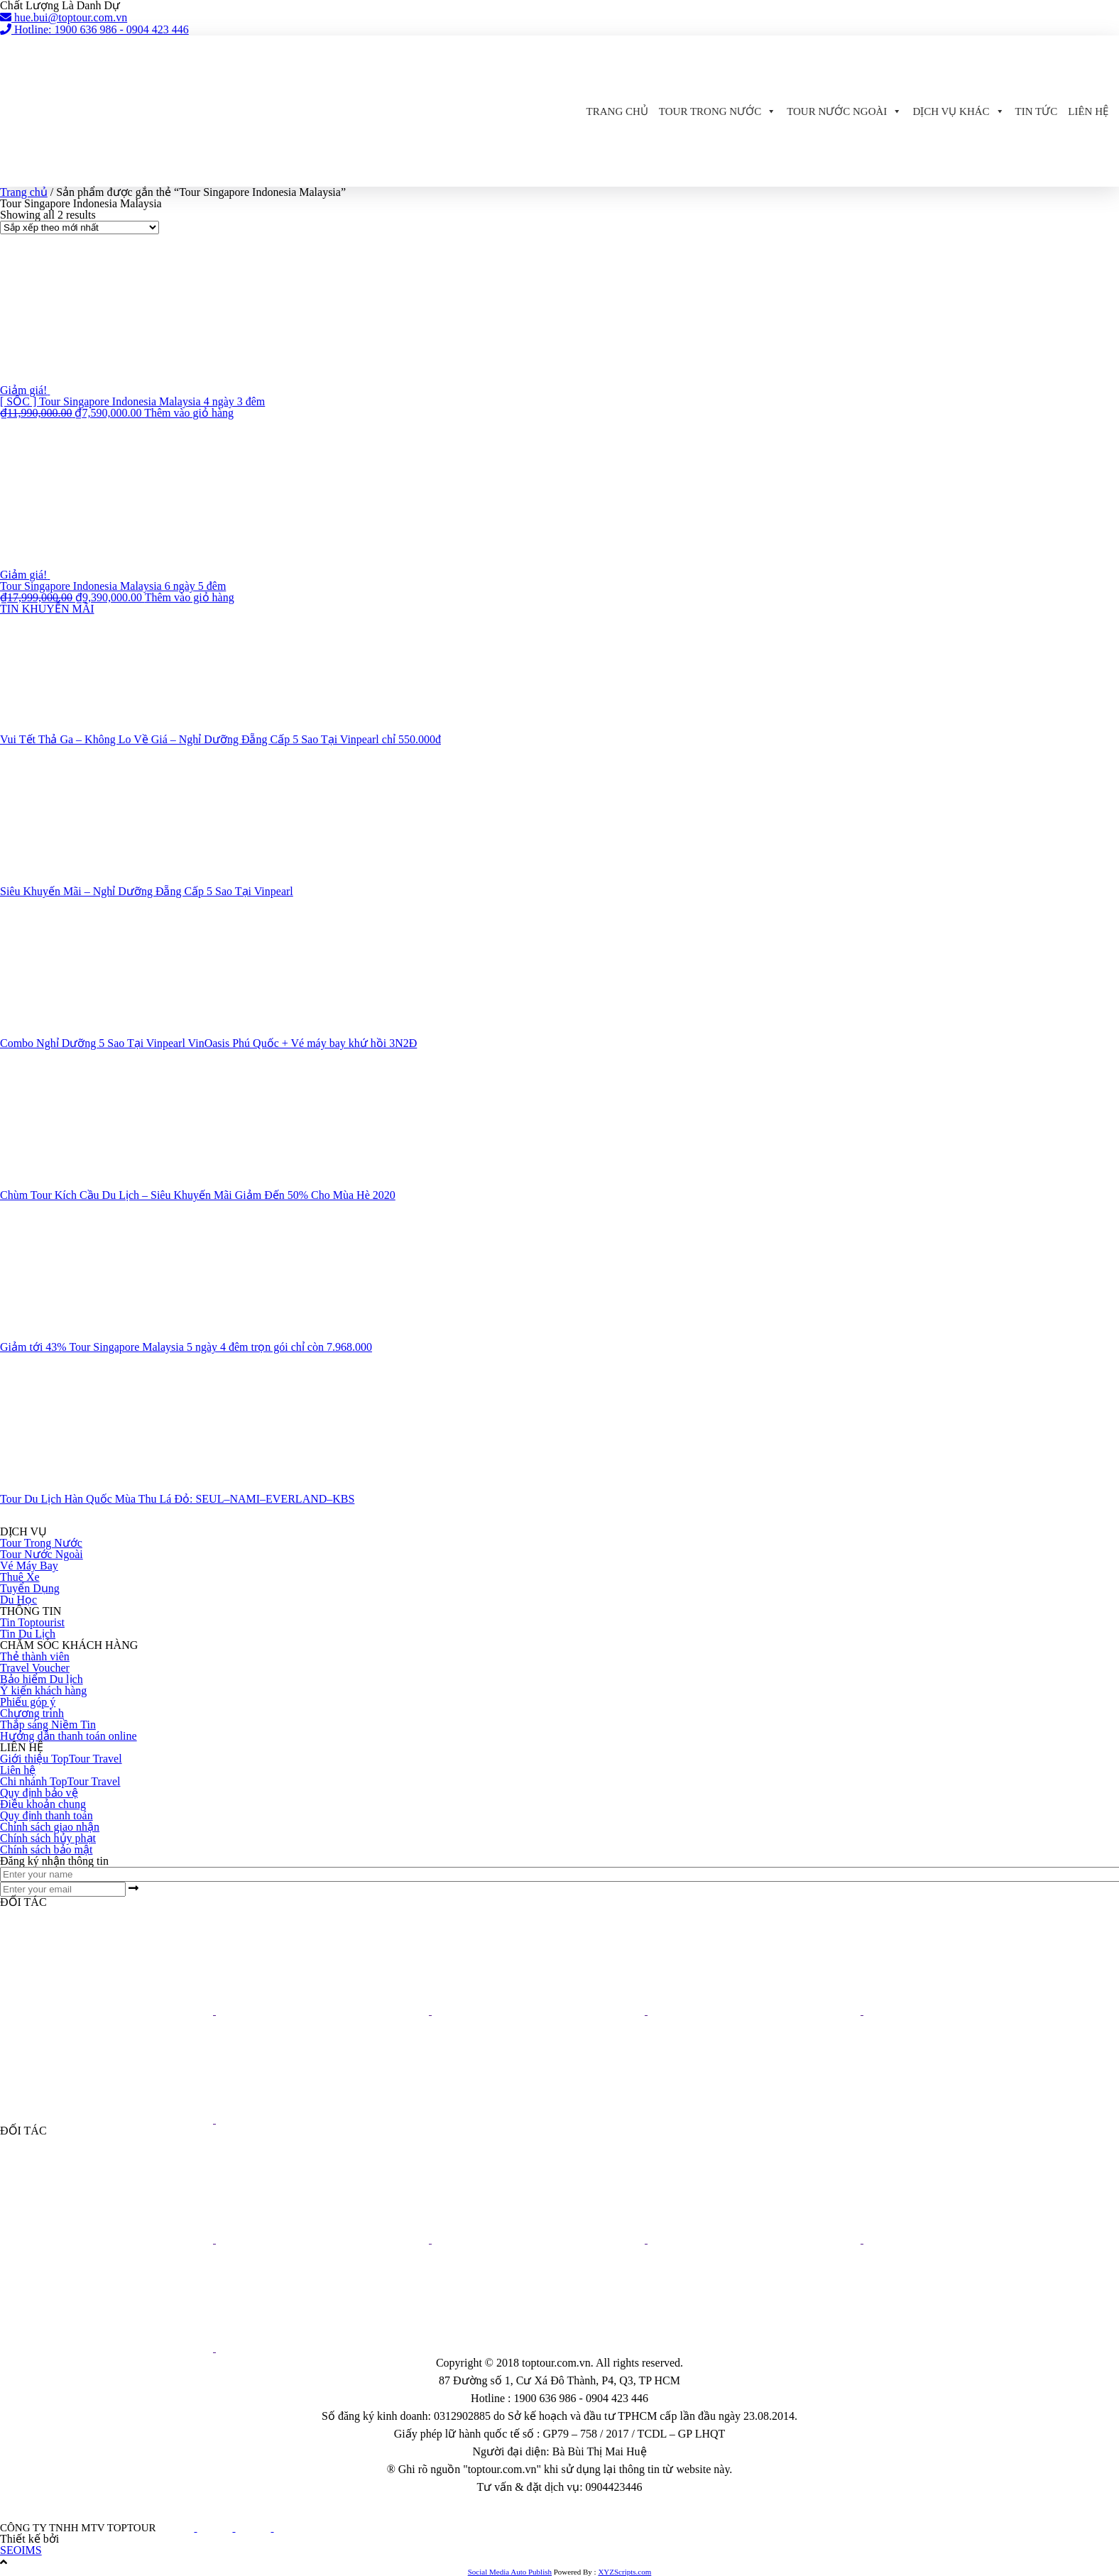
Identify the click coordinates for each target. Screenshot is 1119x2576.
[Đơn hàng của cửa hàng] (79, 227)
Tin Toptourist (32, 1622)
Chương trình (32, 1713)
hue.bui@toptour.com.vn (63, 17)
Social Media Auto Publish (510, 2571)
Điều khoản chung (43, 1804)
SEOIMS (21, 2550)
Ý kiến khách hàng (43, 1690)
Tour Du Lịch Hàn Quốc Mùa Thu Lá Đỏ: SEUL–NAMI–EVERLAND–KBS (177, 1499)
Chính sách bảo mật (46, 1849)
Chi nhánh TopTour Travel (60, 1781)
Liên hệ (1088, 111)
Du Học (18, 1600)
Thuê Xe (20, 1577)
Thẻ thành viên (35, 1656)
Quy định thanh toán (46, 1815)
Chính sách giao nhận (49, 1827)
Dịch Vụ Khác (958, 111)
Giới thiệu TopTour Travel (61, 1759)
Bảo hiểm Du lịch (41, 1679)
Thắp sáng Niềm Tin (48, 1725)
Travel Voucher (35, 1668)
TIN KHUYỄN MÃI (47, 609)
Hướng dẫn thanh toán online (68, 1736)
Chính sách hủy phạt (48, 1838)
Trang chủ (617, 111)
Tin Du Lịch (27, 1634)
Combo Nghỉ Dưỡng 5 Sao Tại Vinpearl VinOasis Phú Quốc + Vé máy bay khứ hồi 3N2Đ (208, 1043)
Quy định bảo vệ (39, 1793)
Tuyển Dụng (30, 1588)
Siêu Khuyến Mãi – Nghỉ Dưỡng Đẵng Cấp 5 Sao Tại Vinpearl (146, 891)
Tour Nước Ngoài (844, 111)
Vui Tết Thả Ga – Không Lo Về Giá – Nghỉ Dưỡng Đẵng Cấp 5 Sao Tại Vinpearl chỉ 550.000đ (220, 739)
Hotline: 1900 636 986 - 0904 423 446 (94, 29)
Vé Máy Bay (29, 1566)
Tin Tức (1036, 111)
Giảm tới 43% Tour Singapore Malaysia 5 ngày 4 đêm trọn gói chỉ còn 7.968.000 (186, 1347)
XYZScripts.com (624, 2571)
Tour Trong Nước (717, 111)
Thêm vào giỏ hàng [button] (189, 413)
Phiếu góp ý (27, 1702)
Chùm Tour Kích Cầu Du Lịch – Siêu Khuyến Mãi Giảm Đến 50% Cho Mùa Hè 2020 (197, 1195)
